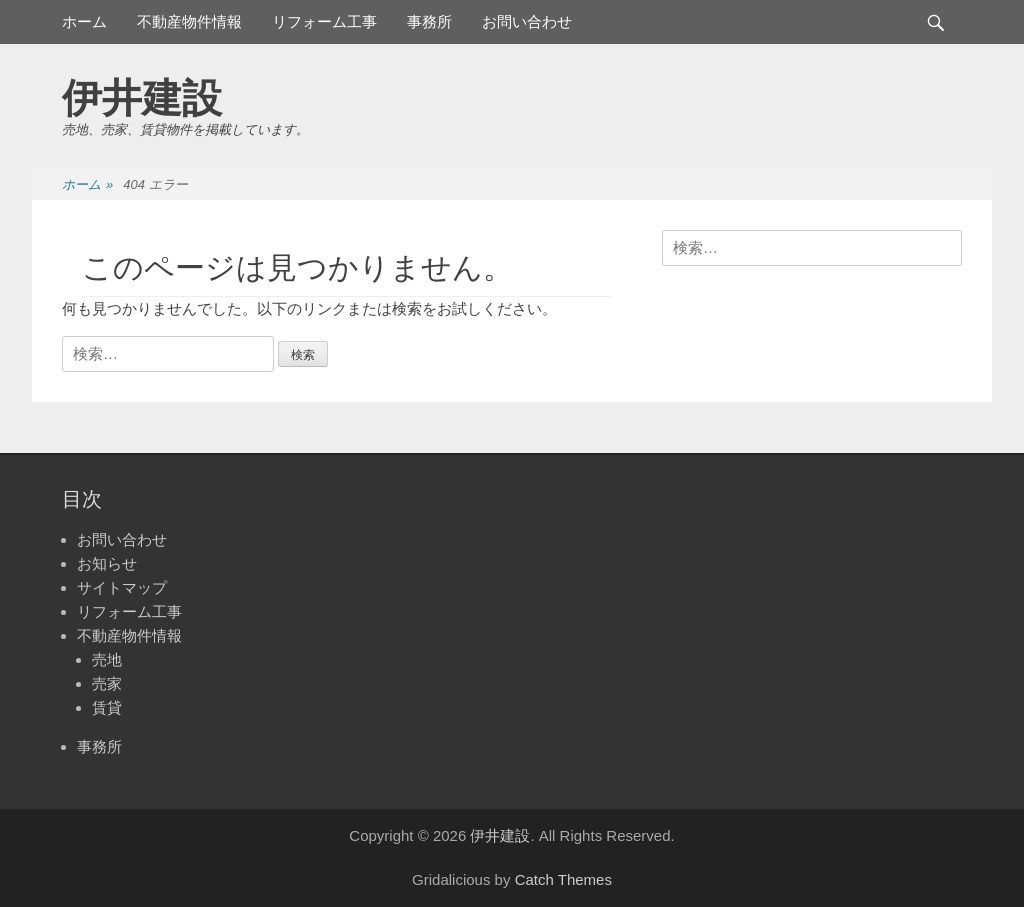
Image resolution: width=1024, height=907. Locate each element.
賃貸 (107, 707)
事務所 (429, 21)
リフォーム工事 (324, 21)
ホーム (84, 21)
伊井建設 (142, 98)
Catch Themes (563, 879)
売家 (107, 683)
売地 (107, 659)
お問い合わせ (527, 21)
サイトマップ (122, 587)
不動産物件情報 (189, 21)
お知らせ (107, 563)
